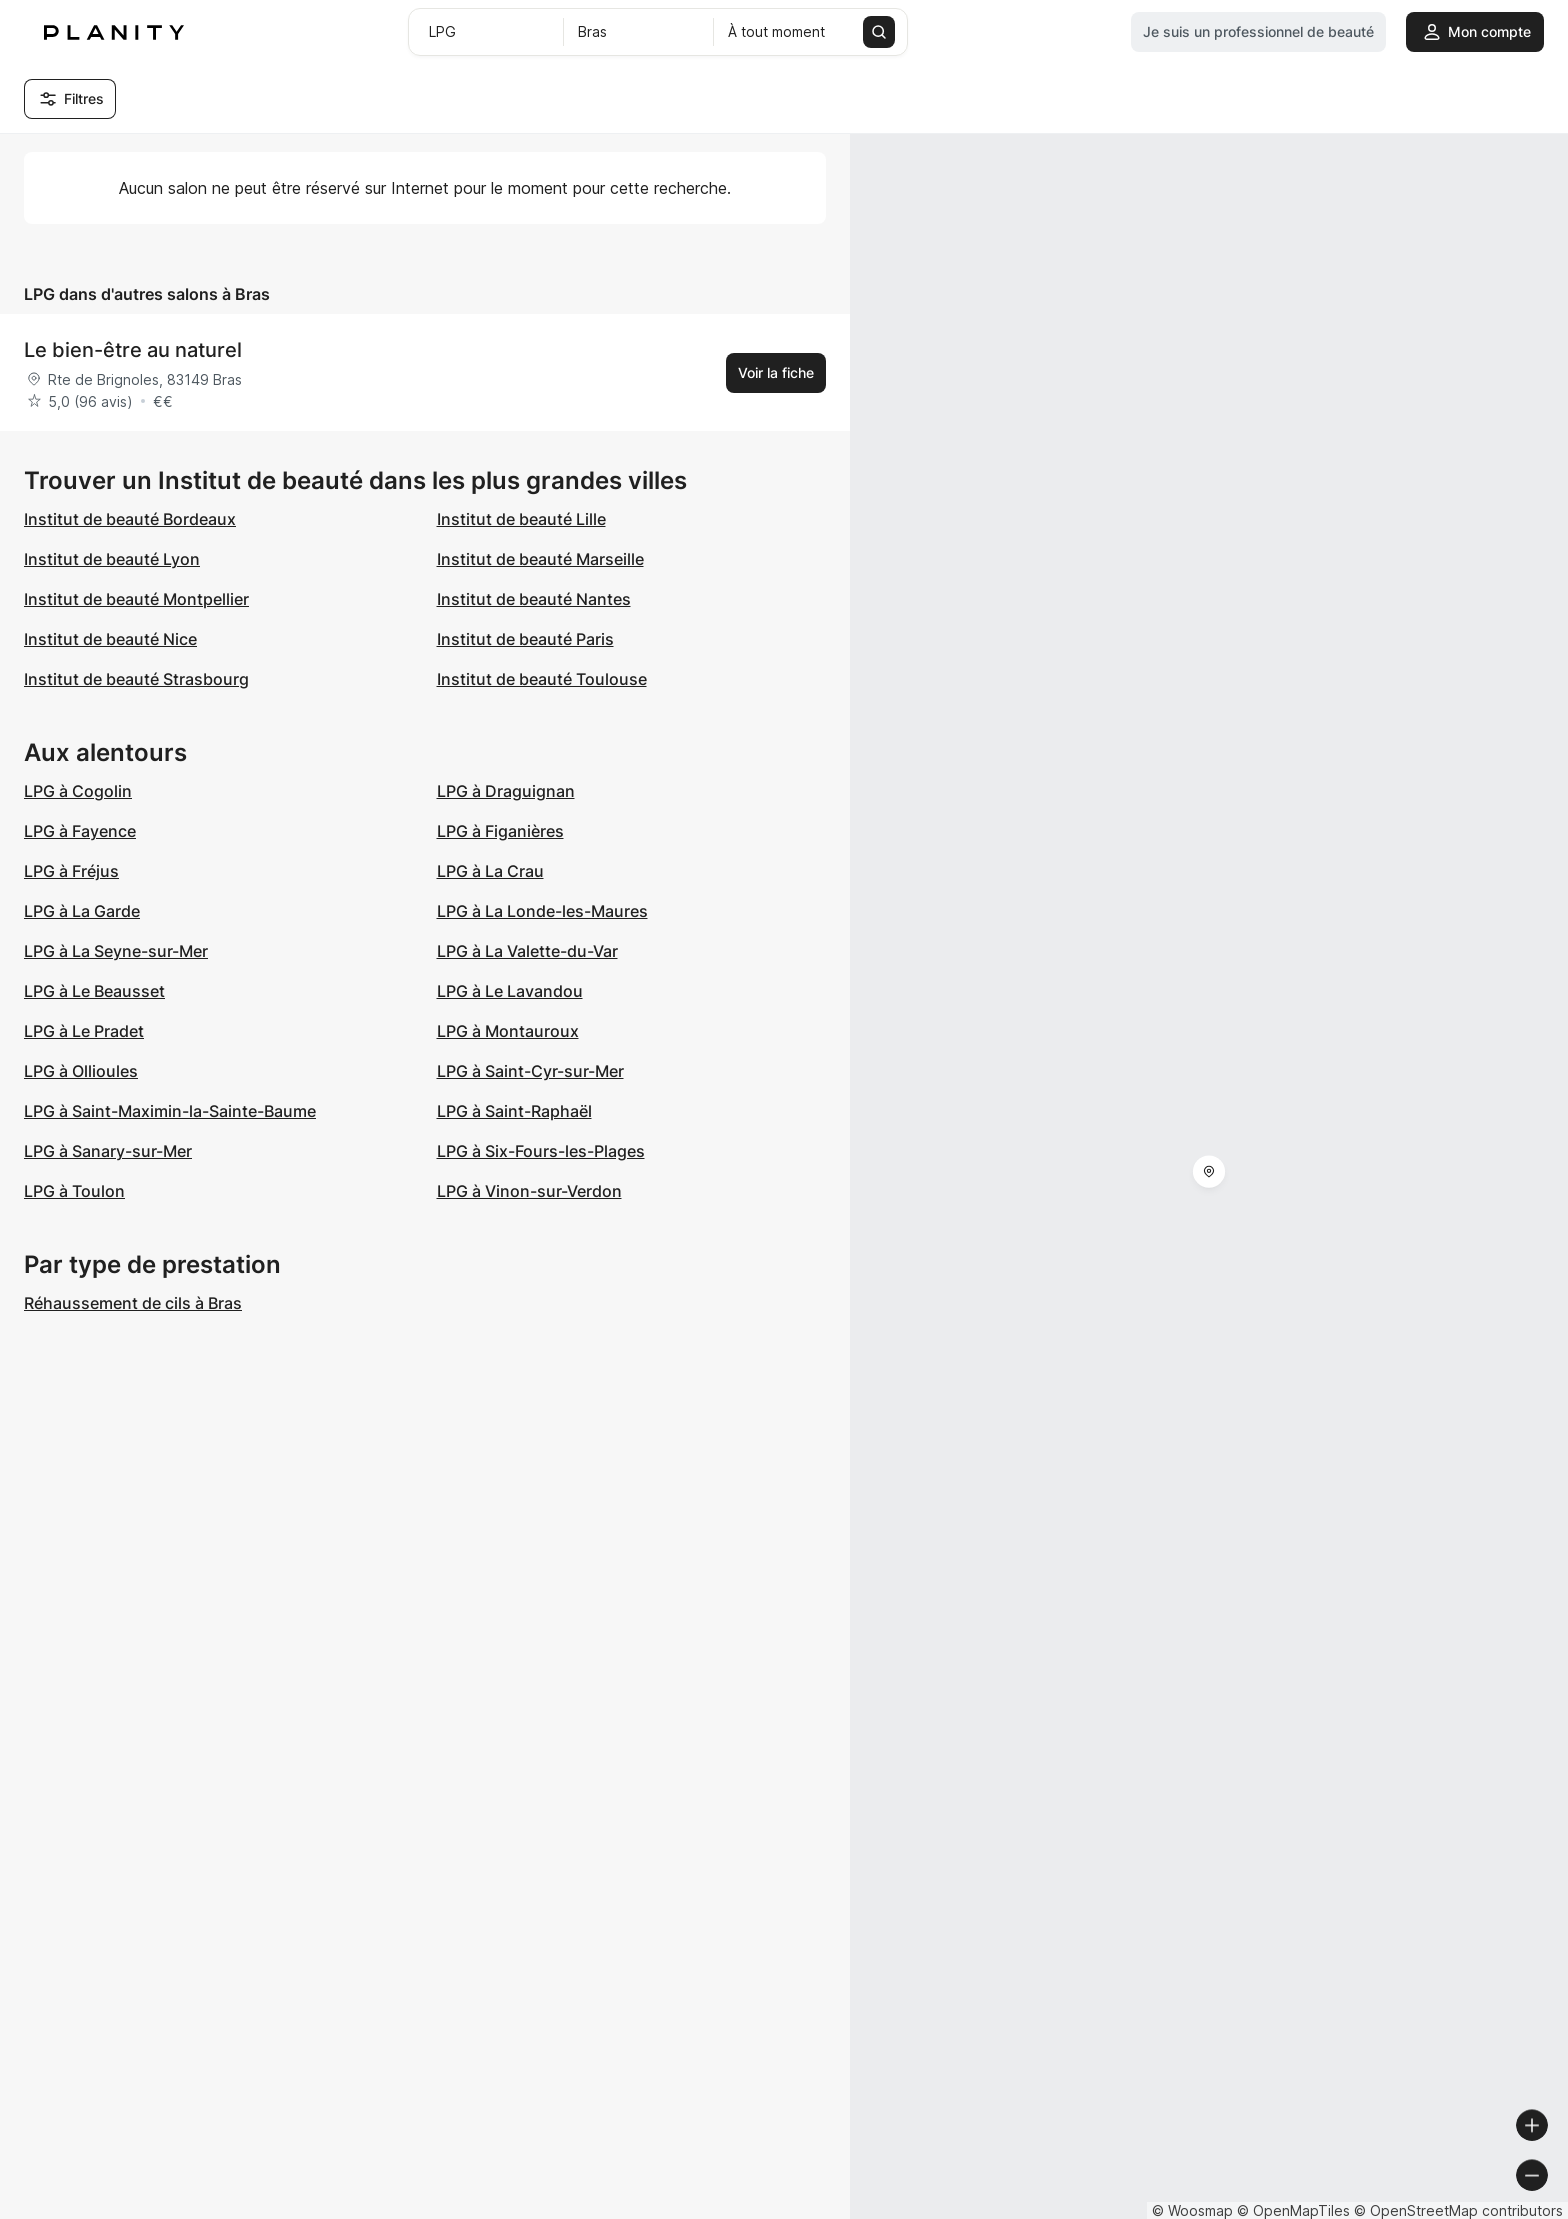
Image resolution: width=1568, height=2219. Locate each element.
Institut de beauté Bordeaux (130, 519)
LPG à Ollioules (81, 1071)
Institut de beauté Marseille (540, 559)
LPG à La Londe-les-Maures (542, 911)
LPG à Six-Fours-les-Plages (541, 1151)
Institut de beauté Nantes (534, 599)
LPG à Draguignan (506, 791)
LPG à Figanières (500, 831)
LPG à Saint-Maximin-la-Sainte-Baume (170, 1111)
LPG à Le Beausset (94, 991)
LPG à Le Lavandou (510, 991)
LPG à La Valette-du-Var (527, 951)
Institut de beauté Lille (521, 519)
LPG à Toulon (74, 1191)
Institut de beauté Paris (525, 639)
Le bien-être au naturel (133, 350)
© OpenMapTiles (1293, 2210)
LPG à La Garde (82, 911)
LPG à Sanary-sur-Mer (108, 1151)
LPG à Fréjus (71, 871)
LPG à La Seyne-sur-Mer (116, 951)
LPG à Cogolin (78, 791)
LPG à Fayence (80, 831)
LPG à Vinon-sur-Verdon (529, 1191)
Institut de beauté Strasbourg (136, 679)
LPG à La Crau (490, 871)
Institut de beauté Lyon (112, 559)
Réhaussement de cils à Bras (133, 1303)
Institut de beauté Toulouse (542, 679)
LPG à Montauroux (508, 1031)
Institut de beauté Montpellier (136, 599)
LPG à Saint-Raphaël (514, 1111)
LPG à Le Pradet (84, 1031)
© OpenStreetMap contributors (1458, 2210)
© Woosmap (1192, 2210)
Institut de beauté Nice (110, 639)
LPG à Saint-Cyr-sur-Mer (530, 1071)
